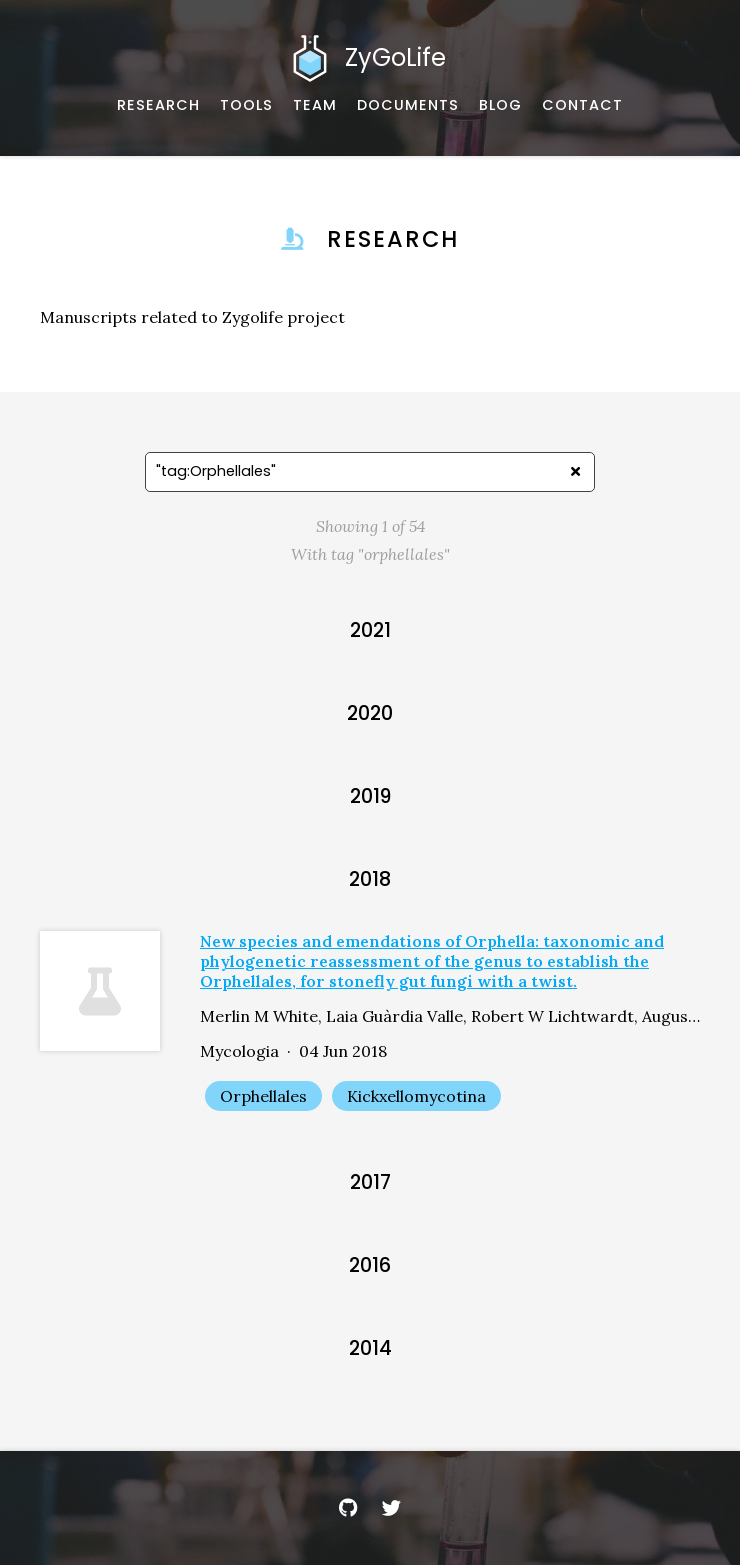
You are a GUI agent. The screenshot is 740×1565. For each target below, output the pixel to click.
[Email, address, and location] (582, 105)
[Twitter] (392, 1508)
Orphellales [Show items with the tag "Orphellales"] (263, 1096)
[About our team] (315, 105)
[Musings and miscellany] (500, 105)
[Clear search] (575, 472)
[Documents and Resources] (408, 105)
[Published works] (158, 105)
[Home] (370, 57)
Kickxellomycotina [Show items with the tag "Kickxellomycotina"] (416, 1096)
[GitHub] (348, 1508)
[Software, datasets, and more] (246, 105)
